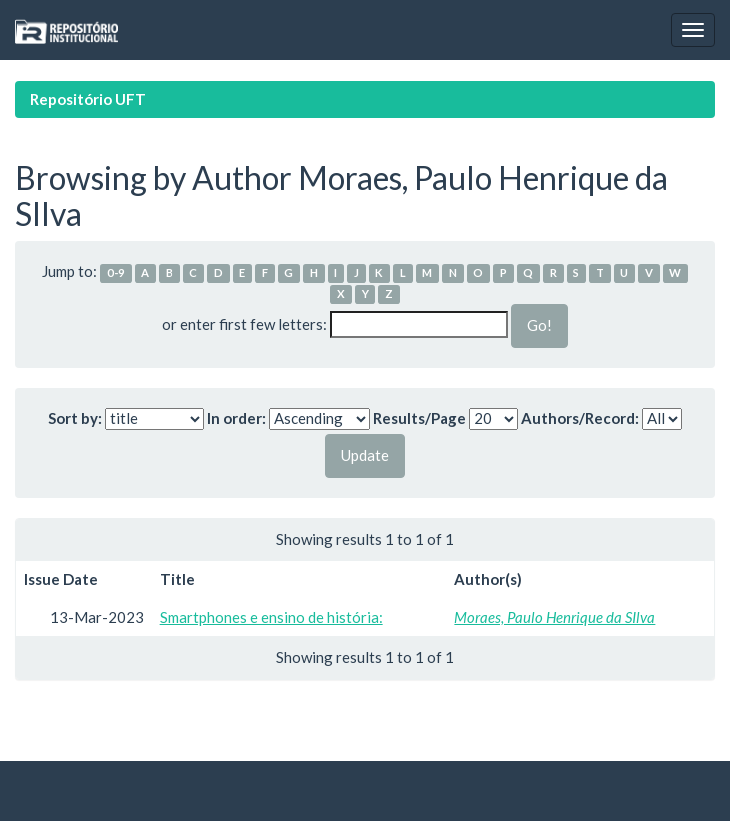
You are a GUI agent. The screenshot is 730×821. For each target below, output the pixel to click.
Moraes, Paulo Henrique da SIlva (554, 617)
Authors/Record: (580, 418)
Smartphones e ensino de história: (271, 617)
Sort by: (75, 418)
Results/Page (419, 418)
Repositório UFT (88, 99)
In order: (236, 418)
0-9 (116, 272)
